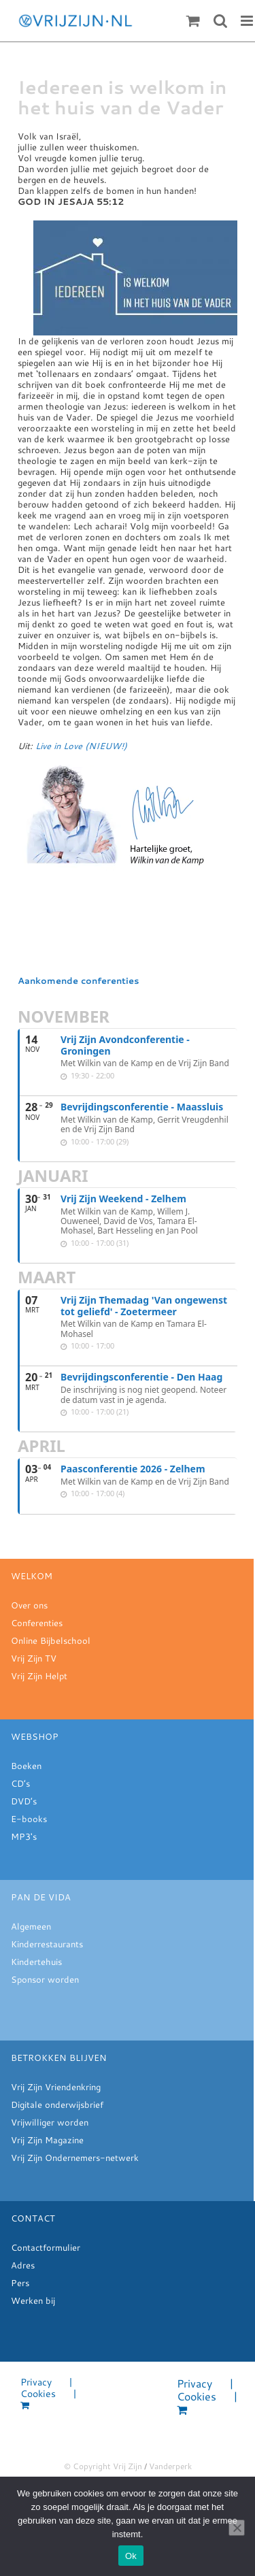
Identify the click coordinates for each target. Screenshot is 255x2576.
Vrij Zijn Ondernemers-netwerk (75, 2157)
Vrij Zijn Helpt (39, 1676)
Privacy (36, 2382)
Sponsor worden (45, 1979)
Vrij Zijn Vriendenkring (56, 2087)
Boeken (26, 1766)
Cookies (38, 2394)
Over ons (29, 1605)
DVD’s (24, 1801)
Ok (131, 2556)
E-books (29, 1819)
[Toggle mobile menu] (248, 21)
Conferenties (37, 1623)
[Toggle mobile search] (220, 21)
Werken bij (33, 2300)
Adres (23, 2265)
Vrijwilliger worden (49, 2122)
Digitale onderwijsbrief (57, 2104)
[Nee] (236, 2528)
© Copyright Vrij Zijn (103, 2466)
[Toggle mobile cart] (193, 21)
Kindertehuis (36, 1961)
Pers (20, 2283)
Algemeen (31, 1926)
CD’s (20, 1783)
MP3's (24, 1836)
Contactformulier (45, 2247)
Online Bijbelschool (50, 1640)
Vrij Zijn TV (33, 1658)
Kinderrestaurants (47, 1944)
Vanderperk (170, 2466)
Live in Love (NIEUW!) (81, 746)
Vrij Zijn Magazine (47, 2140)
